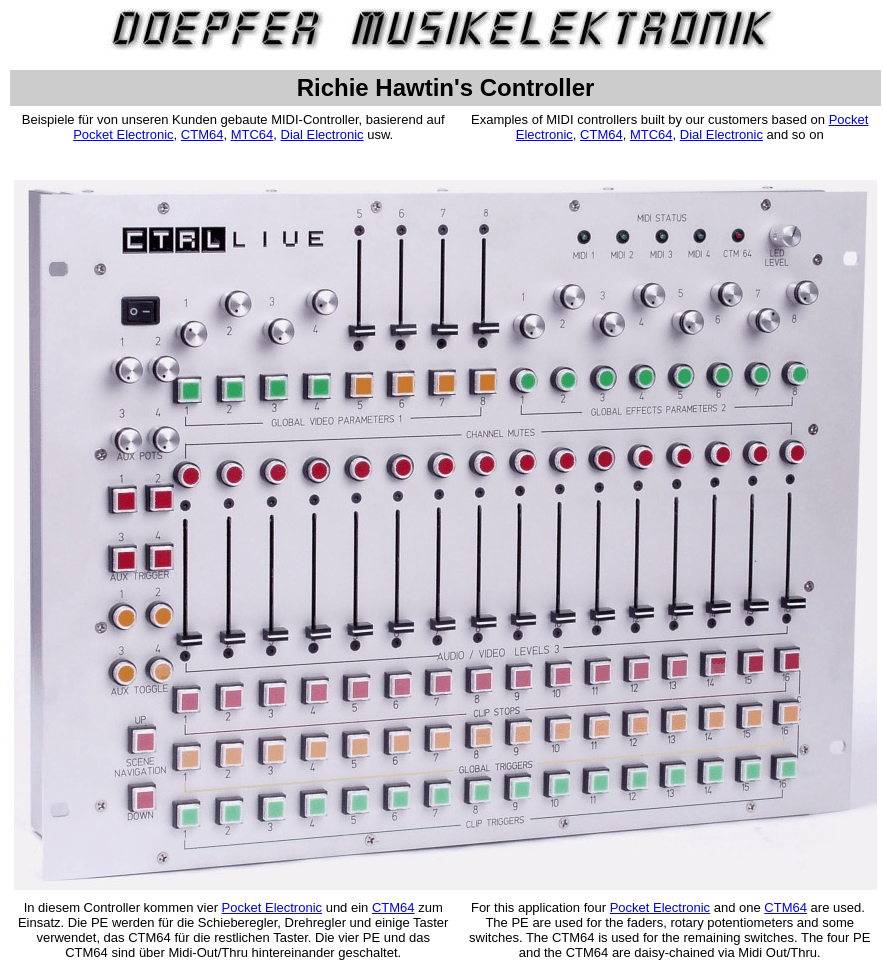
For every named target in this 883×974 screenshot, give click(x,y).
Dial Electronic (322, 134)
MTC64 (252, 134)
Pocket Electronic (123, 134)
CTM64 (202, 134)
